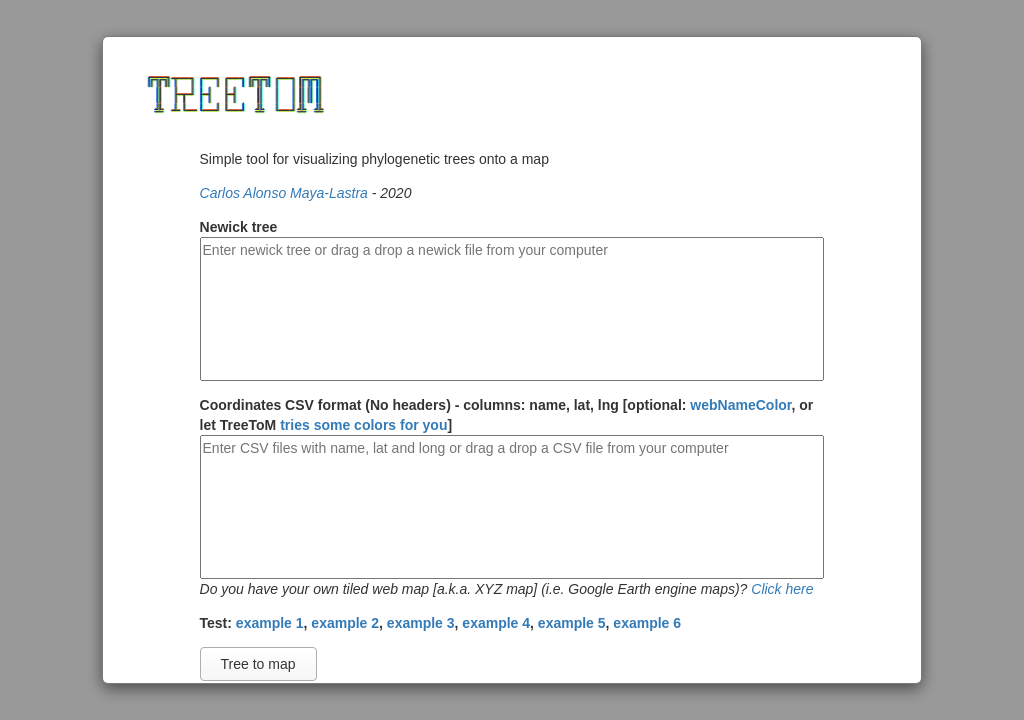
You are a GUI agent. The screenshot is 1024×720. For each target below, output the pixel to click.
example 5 (572, 623)
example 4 (496, 623)
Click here (782, 589)
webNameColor (740, 405)
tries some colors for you (363, 425)
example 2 (345, 623)
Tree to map (258, 664)
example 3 (421, 623)
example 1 (270, 623)
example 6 (647, 623)
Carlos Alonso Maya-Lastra (284, 193)
